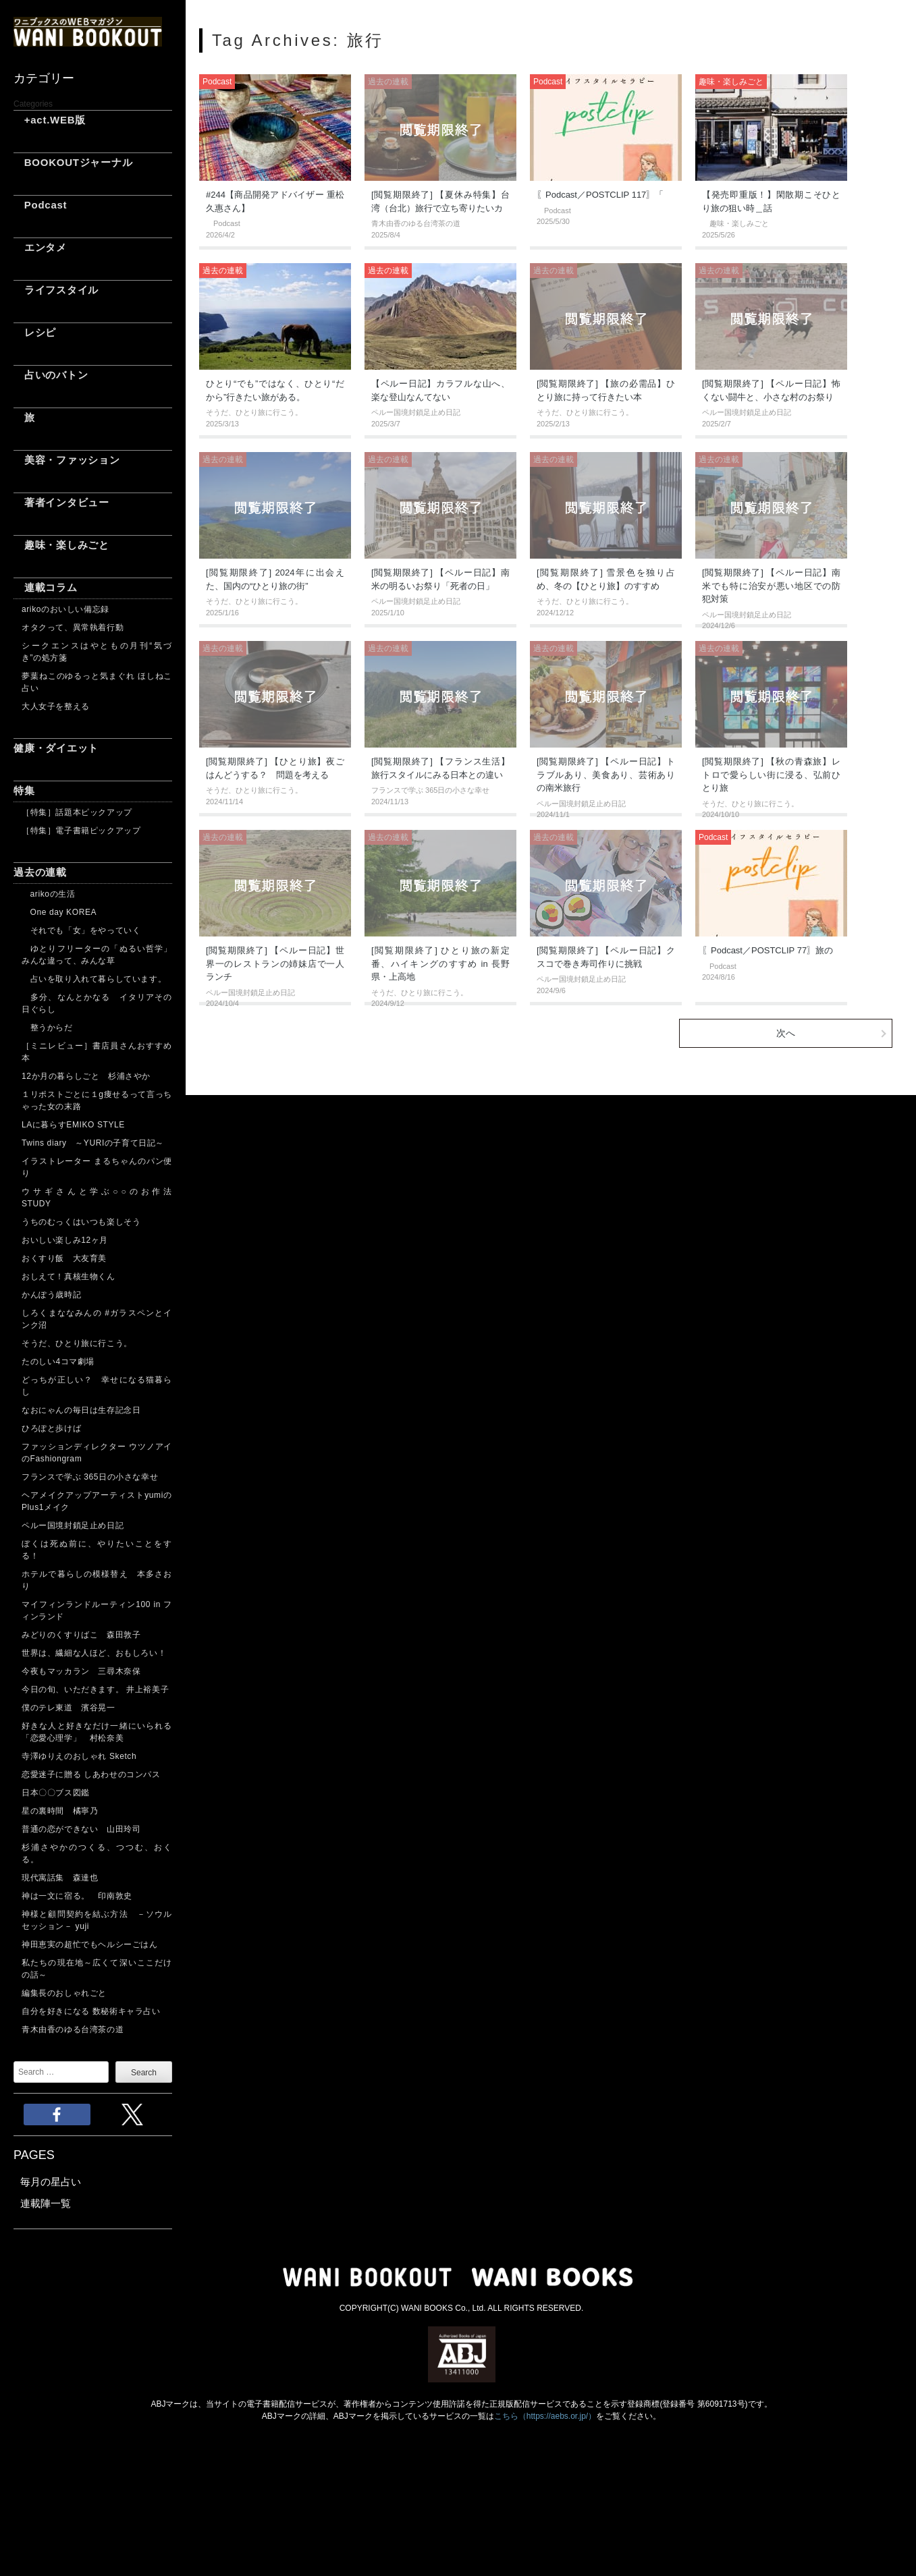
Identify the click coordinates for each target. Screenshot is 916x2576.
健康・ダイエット (56, 748)
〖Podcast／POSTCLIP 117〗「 (600, 195)
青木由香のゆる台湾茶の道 (73, 2029)
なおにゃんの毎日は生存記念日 (81, 1410)
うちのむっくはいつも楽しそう (81, 1222)
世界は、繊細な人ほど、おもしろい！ (94, 1653)
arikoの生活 (48, 894)
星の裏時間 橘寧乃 (60, 1811)
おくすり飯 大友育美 (64, 1258)
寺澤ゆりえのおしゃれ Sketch (79, 1756)
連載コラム (46, 587)
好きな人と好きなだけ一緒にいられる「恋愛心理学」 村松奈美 (97, 1732)
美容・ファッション (67, 460)
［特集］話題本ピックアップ (77, 812)
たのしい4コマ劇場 (58, 1361)
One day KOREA (59, 912)
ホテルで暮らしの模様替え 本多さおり (97, 1580)
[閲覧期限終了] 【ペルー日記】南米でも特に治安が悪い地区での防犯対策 (771, 585)
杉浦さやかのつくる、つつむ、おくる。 (97, 1853)
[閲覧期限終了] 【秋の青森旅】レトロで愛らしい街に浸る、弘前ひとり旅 (771, 774)
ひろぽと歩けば (51, 1428)
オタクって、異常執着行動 (73, 627)
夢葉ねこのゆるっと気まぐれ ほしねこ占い (97, 682)
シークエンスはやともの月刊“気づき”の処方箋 (97, 652)
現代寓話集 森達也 (60, 1877)
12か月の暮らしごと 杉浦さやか (86, 1076)
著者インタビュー (61, 502)
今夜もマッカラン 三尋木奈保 (81, 1671)
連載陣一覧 (45, 2203)
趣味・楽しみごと (61, 545)
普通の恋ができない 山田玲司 (81, 1829)
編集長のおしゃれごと (64, 1993)
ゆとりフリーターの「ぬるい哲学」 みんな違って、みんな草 (97, 954)
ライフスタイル (56, 290)
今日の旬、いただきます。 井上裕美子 (97, 1689)
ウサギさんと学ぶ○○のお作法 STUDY (97, 1197)
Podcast (40, 205)
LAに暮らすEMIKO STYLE (73, 1124)
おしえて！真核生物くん (68, 1276)
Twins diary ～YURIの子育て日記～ (93, 1143)
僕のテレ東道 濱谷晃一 (68, 1707)
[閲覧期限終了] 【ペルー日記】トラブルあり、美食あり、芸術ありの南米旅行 (606, 774)
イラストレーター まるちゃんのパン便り (97, 1167)
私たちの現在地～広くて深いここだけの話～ (97, 1969)
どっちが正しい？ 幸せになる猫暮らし (97, 1386)
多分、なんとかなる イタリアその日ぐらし (97, 1003)
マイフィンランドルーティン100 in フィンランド (97, 1610)
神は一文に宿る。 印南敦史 (81, 1896)
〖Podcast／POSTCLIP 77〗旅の (767, 950)
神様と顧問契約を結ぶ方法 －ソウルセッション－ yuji (97, 1920)
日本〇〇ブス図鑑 (56, 1792)
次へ (785, 1033)
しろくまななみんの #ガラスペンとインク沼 (97, 1319)
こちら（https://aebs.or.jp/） (545, 2416)
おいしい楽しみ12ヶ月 (65, 1240)
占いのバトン (51, 375)
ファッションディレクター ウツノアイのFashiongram (97, 1452)
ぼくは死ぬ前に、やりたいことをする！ (97, 1550)
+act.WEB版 (50, 119)
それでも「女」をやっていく (81, 930)
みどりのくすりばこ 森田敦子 (81, 1635)
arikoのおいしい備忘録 (65, 609)
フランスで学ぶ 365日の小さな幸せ (90, 1477)
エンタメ (40, 247)
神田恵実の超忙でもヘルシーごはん (90, 1944)
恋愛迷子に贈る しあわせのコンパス (91, 1774)
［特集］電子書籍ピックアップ (81, 830)
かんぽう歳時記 (51, 1294)
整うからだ (47, 1027)
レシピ (35, 332)
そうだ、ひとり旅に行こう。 (77, 1343)
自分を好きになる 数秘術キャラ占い (91, 2011)
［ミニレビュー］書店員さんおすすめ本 (97, 1052)
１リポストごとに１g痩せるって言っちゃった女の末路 (97, 1100)
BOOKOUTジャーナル (73, 162)
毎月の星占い (50, 2181)
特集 (24, 790)
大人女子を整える (56, 706)
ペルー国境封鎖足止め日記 (73, 1525)
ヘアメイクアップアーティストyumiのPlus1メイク (97, 1501)
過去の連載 (40, 872)
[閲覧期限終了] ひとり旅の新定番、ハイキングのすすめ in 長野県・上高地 (440, 963)
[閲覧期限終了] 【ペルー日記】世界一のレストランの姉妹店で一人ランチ (275, 963)
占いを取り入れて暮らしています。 (94, 979)
